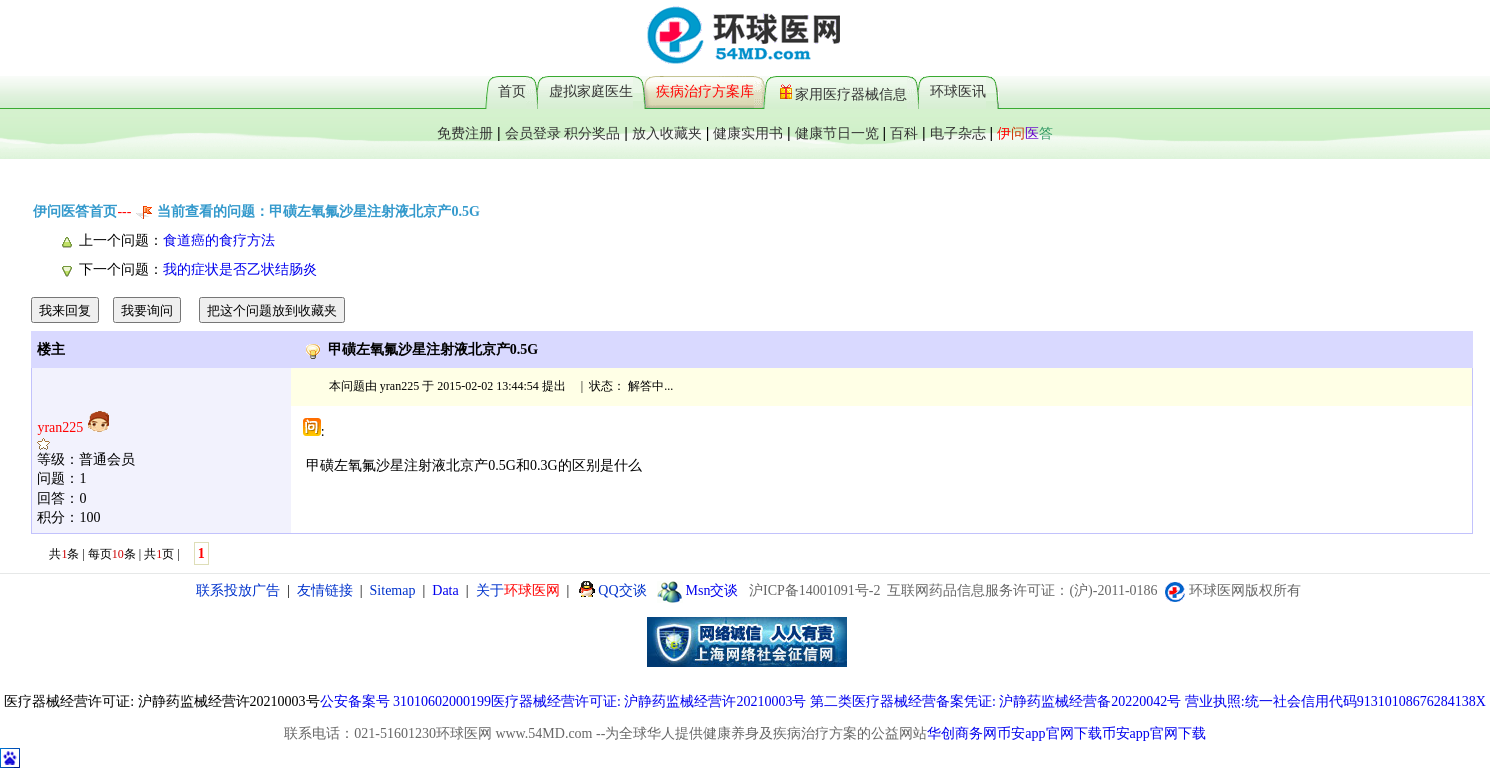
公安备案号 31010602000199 (406, 701)
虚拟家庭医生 (591, 91)
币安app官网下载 (1049, 733)
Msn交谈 (698, 590)
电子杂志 (958, 133)
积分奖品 (592, 133)
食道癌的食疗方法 (219, 240)
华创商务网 (962, 733)
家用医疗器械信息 (843, 91)
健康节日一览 (837, 133)
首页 (512, 91)
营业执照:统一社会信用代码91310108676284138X (1335, 701)
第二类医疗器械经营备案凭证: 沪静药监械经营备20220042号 (995, 701)
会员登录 (533, 133)
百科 (904, 133)
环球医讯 (958, 91)
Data (445, 590)
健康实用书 (748, 133)
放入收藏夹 (667, 133)
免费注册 (465, 133)
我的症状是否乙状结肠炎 (240, 269)
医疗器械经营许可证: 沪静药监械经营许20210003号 (648, 701)
